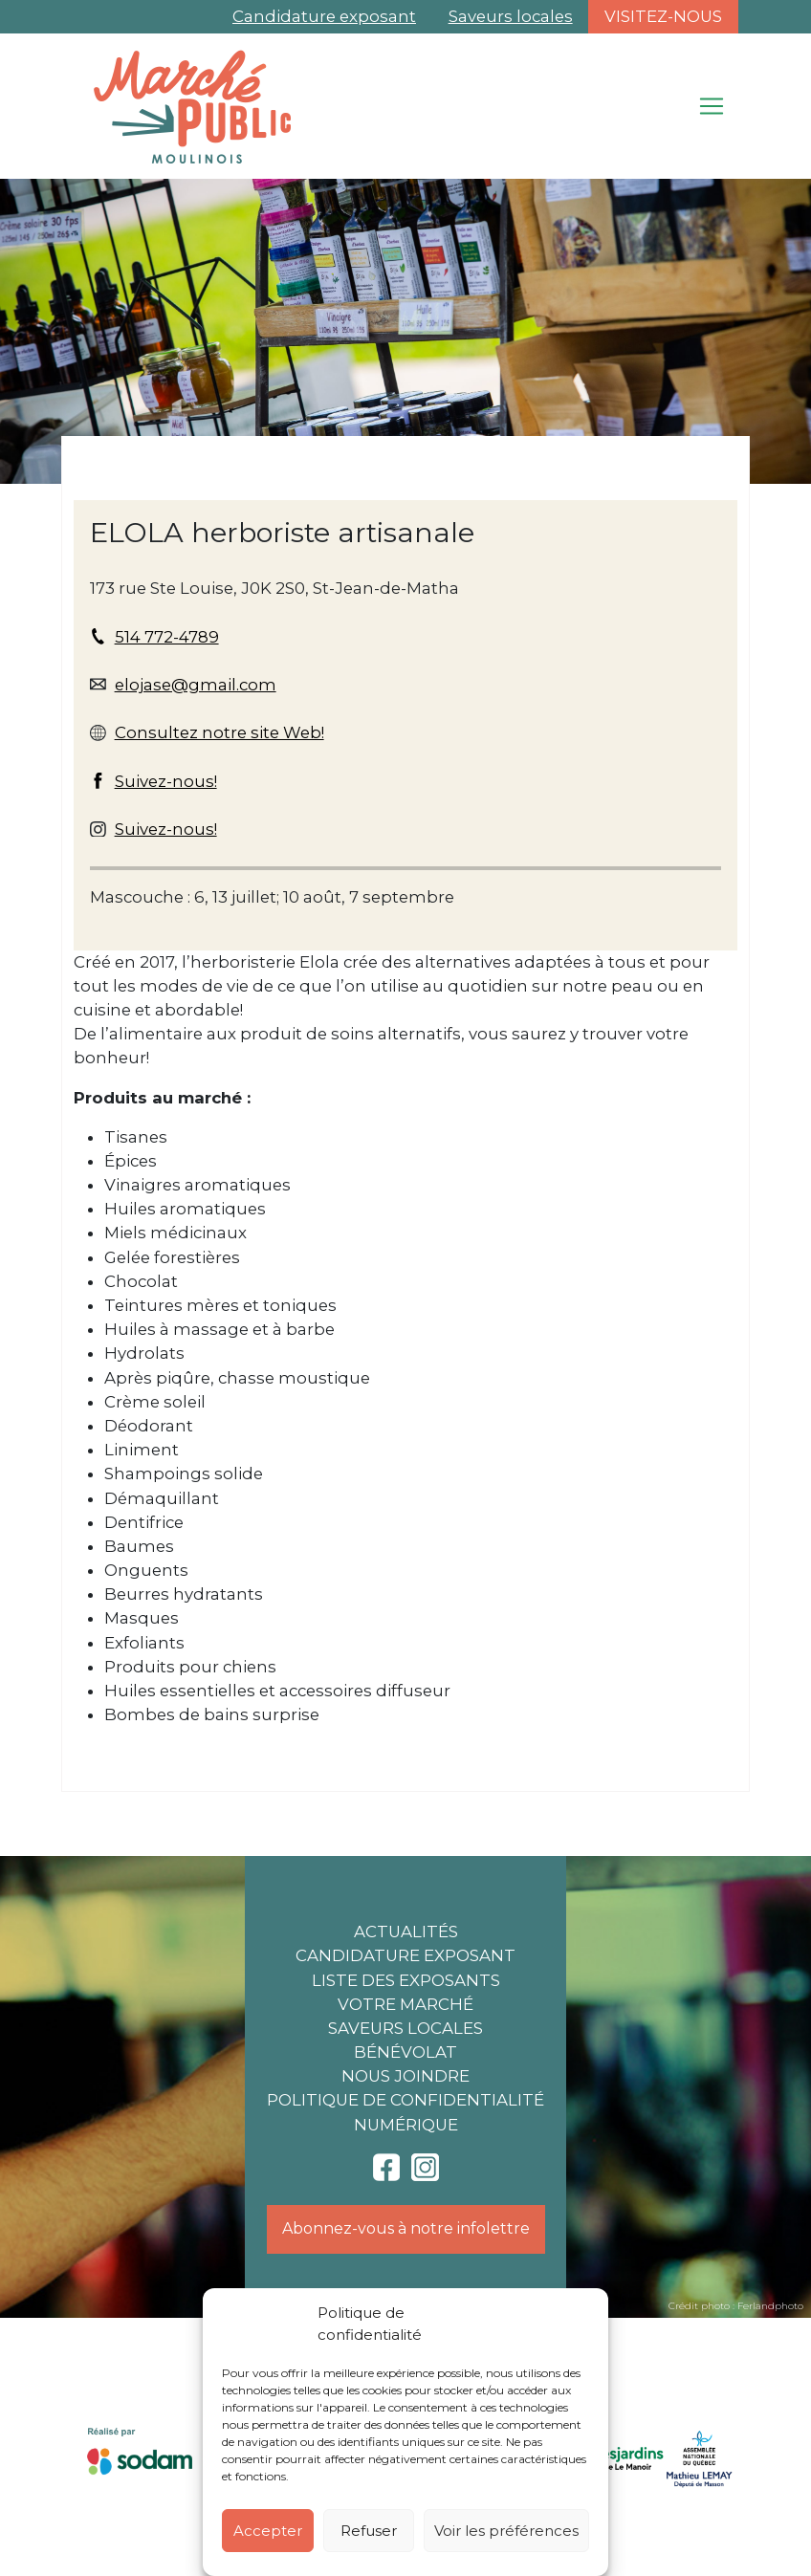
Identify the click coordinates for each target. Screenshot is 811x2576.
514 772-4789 (167, 636)
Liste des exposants (406, 1980)
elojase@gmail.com (195, 684)
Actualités (406, 1931)
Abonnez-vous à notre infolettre (406, 2228)
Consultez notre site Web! (219, 732)
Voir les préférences (506, 2530)
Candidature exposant (324, 16)
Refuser (368, 2530)
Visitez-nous (663, 16)
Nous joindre (405, 2075)
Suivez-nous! (166, 781)
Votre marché (405, 2004)
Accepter (267, 2530)
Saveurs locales (511, 16)
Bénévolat (405, 2052)
